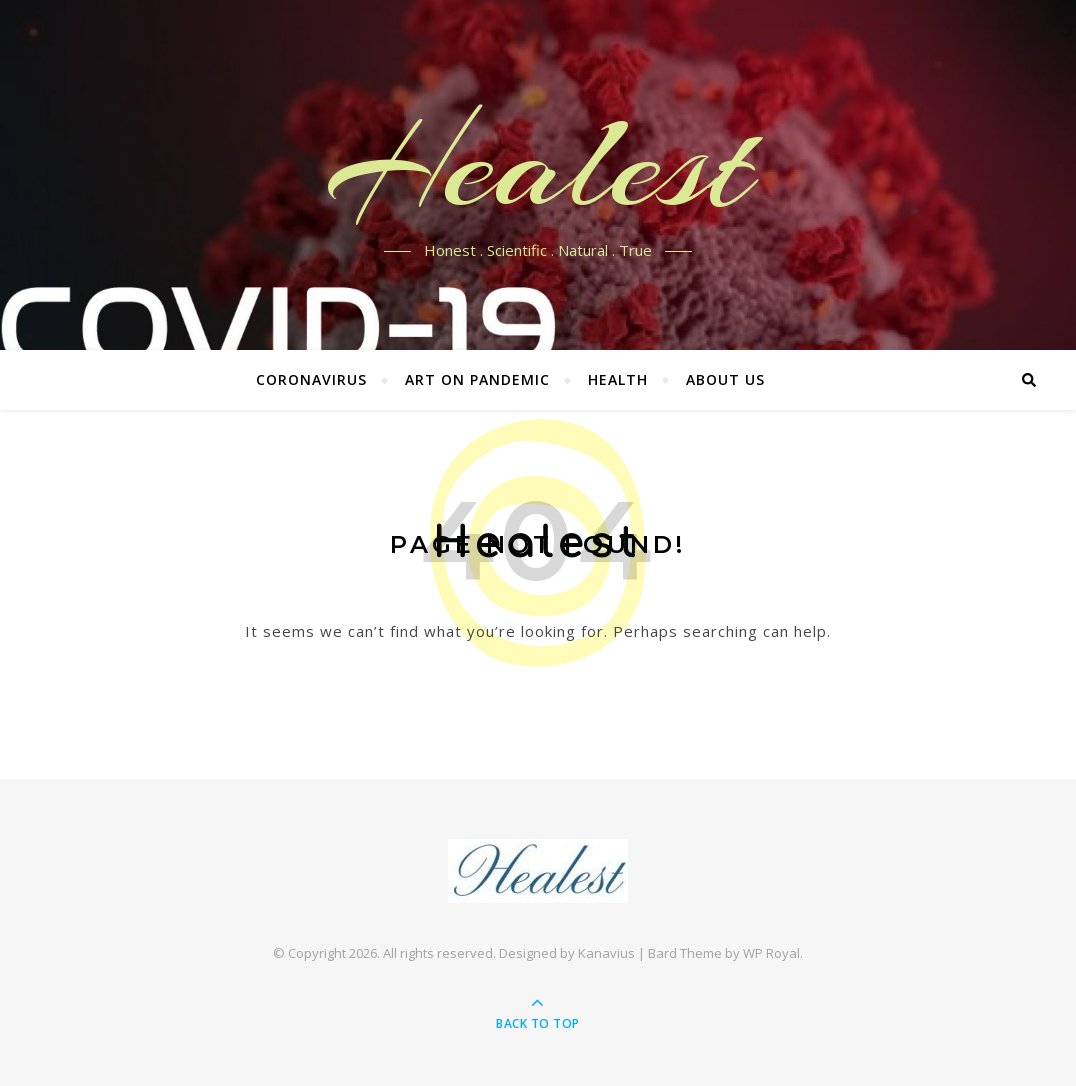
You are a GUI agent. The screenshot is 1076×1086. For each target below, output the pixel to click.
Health (618, 379)
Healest (538, 163)
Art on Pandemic (477, 379)
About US (725, 379)
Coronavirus (311, 379)
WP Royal (771, 953)
